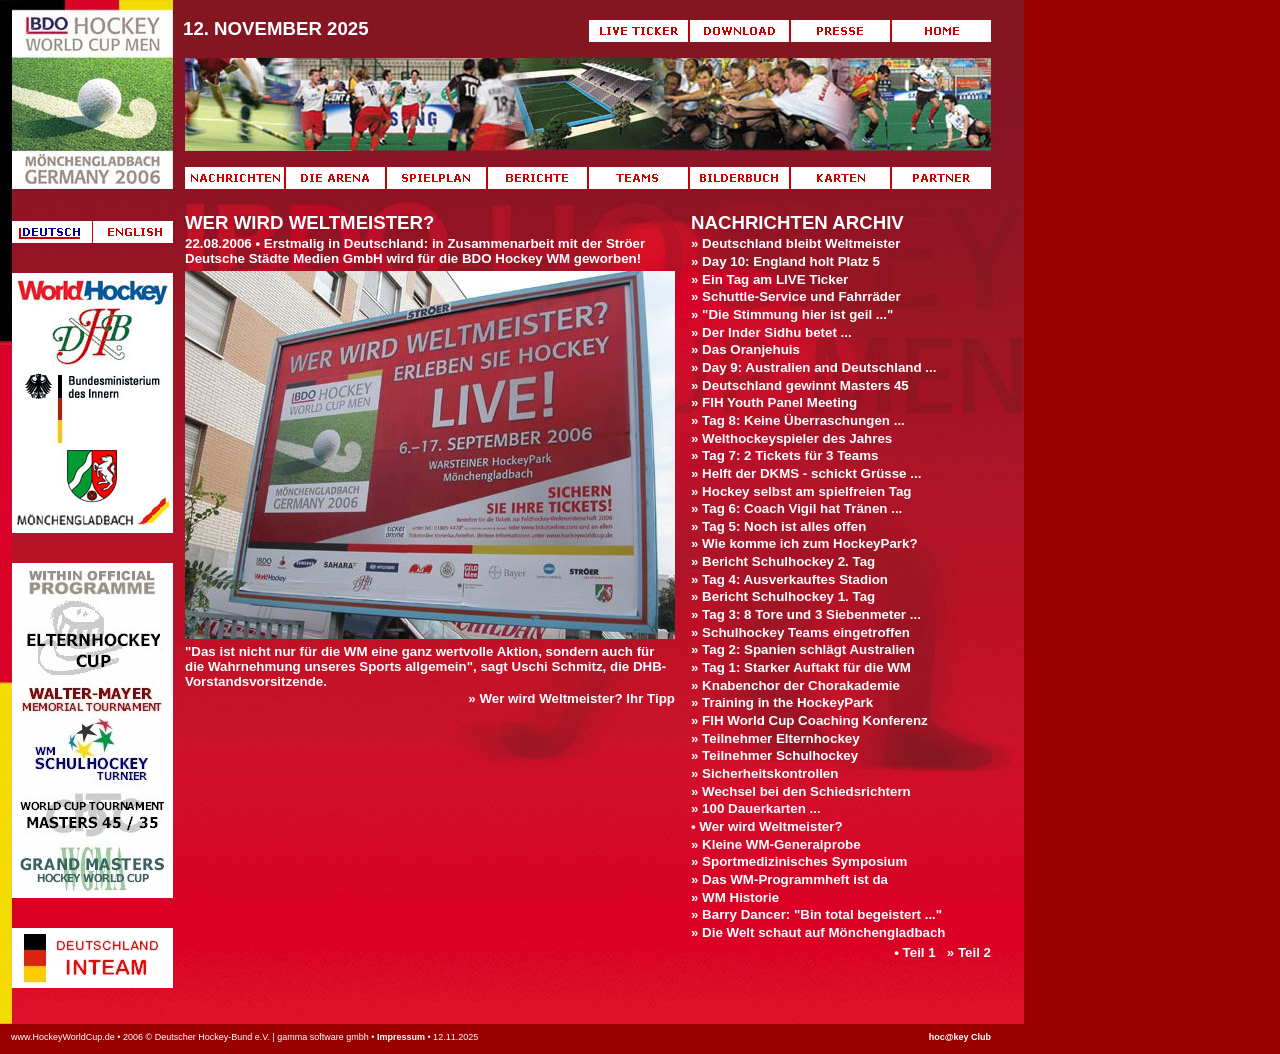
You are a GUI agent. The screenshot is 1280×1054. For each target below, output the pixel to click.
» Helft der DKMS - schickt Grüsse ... (806, 473)
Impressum (401, 1037)
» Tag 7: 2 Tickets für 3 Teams (784, 455)
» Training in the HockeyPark (782, 702)
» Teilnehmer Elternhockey (775, 738)
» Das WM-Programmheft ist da (789, 879)
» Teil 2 (969, 952)
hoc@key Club (960, 1037)
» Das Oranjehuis (745, 349)
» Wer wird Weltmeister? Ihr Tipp (571, 698)
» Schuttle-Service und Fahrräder (796, 296)
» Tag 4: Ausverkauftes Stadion (789, 579)
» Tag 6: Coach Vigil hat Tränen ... (796, 508)
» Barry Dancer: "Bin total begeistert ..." (816, 914)
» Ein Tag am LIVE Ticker (769, 279)
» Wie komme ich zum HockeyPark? (804, 543)
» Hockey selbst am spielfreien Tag (801, 491)
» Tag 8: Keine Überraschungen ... (798, 420)
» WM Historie (735, 897)
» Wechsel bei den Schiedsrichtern (801, 791)
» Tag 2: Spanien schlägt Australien (803, 649)
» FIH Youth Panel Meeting (774, 402)
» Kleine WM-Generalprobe (776, 844)
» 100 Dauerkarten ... (756, 808)
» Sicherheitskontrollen (764, 773)
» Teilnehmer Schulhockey (774, 755)
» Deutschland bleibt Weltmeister (795, 243)
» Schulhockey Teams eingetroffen (800, 632)
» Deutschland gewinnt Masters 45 (800, 385)
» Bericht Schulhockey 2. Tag (783, 561)
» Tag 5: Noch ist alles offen (778, 526)
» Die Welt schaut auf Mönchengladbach (818, 932)
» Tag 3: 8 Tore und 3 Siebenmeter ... (806, 614)
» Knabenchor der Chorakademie (795, 685)
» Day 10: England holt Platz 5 (785, 261)
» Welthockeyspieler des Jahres (791, 438)
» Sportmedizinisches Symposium (799, 861)
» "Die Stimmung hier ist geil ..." (792, 314)
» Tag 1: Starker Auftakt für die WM (801, 667)
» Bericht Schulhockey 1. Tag (783, 596)
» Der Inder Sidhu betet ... (771, 332)
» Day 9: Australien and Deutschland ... (813, 367)
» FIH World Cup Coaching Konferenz (809, 720)
